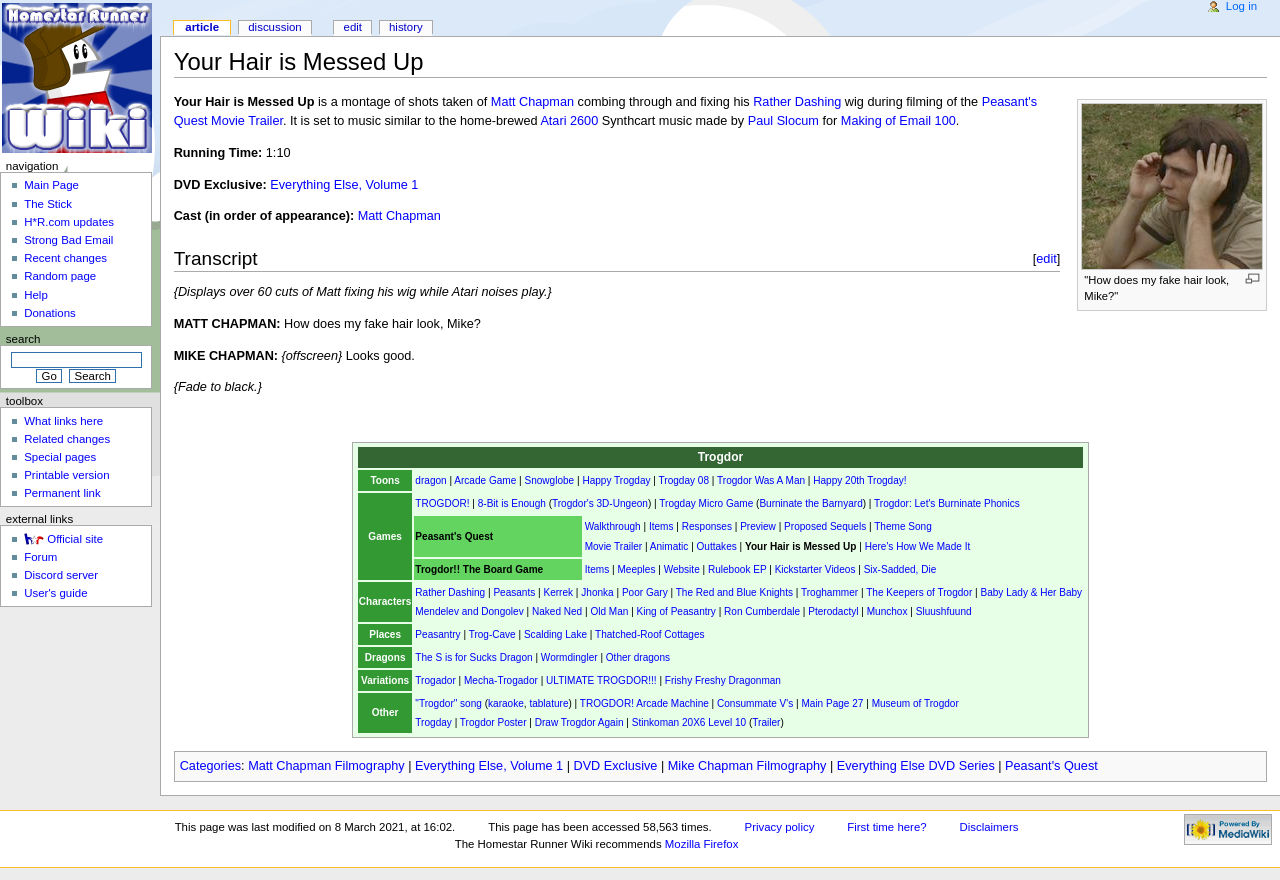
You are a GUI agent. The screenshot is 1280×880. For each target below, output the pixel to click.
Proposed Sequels (825, 526)
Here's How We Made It (918, 546)
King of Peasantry (676, 611)
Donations (50, 313)
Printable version (66, 475)
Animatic (669, 546)
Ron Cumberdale (762, 611)
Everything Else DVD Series (916, 766)
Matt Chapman (532, 102)
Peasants (514, 592)
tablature (548, 703)
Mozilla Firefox (702, 844)
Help (36, 295)
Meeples (636, 569)
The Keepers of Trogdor (919, 592)
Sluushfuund (944, 611)
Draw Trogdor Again (579, 722)
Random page (60, 276)
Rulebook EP (737, 569)
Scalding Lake (555, 634)
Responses (707, 526)
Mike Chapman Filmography (747, 766)
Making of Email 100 (898, 121)
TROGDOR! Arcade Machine (644, 703)
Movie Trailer (614, 546)
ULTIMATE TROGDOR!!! (601, 680)
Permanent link (62, 493)
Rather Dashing (797, 102)
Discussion (274, 27)
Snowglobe (549, 480)
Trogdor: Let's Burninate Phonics (947, 503)
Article (202, 27)
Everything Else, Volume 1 (344, 185)
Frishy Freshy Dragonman (723, 680)
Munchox (887, 611)
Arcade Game (485, 480)
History (406, 27)
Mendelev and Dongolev (469, 611)
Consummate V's (755, 703)
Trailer (766, 722)
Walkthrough (613, 526)
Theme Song (903, 526)
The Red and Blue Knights (734, 592)
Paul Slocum (783, 121)
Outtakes (717, 546)
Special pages (60, 457)
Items (661, 526)
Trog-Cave (492, 634)
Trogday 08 (684, 480)
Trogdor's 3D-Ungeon (600, 503)
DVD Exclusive (616, 766)
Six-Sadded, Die (900, 569)
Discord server (61, 575)
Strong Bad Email (68, 240)
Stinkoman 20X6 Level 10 (689, 722)
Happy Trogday (616, 480)
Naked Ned (557, 611)
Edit (353, 27)
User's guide (55, 593)
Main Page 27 (832, 703)
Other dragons (638, 657)
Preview (758, 526)
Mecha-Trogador (501, 680)
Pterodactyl (833, 611)
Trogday (433, 722)
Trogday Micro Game (706, 503)
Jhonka (597, 592)
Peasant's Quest (1051, 766)
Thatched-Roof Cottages (649, 634)
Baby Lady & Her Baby (1031, 592)
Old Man (609, 611)
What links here (63, 421)
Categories (210, 766)
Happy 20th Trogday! (859, 480)
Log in (1241, 6)
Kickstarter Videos (815, 569)
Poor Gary (645, 592)
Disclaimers (988, 827)
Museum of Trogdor (915, 703)
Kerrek (558, 592)
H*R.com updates (69, 222)
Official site (75, 539)
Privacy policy (780, 827)
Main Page (51, 185)
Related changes (67, 439)
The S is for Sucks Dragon (473, 657)
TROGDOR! (442, 503)
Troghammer (829, 592)
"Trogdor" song (448, 703)
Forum (40, 557)
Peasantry (437, 634)
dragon (430, 480)
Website (682, 569)
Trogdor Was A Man (761, 480)
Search (23, 339)
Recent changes (65, 258)
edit (1046, 258)
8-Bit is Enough (512, 503)
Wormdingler (569, 657)
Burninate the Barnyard (810, 503)
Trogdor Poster (493, 722)
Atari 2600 (569, 121)
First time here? (886, 827)
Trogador (435, 680)
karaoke (506, 703)
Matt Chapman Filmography (326, 766)
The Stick (48, 204)
